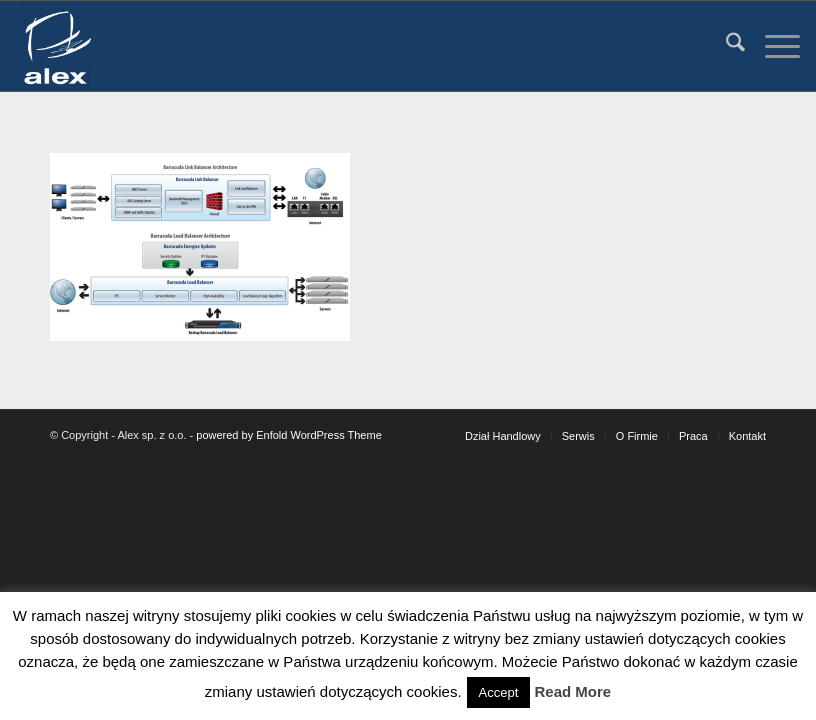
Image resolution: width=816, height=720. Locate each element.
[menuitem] (725, 46)
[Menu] (772, 46)
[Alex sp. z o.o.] (54, 46)
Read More (573, 691)
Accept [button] (499, 692)
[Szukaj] (725, 46)
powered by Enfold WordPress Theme (288, 435)
